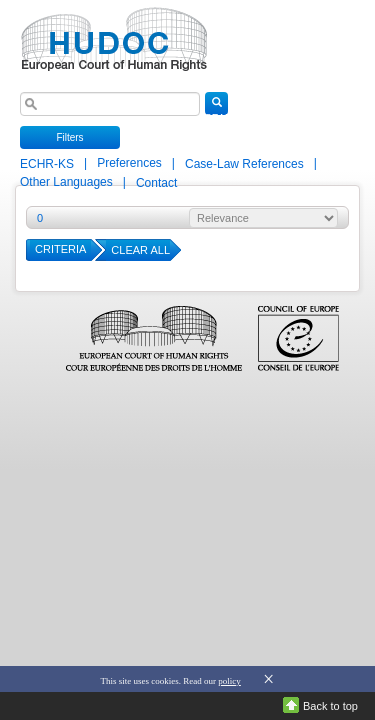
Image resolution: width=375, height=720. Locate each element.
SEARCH (216, 106)
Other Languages (66, 182)
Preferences (129, 163)
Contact (156, 183)
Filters (69, 137)
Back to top (330, 706)
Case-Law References (246, 164)
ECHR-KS (48, 164)
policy (229, 681)
